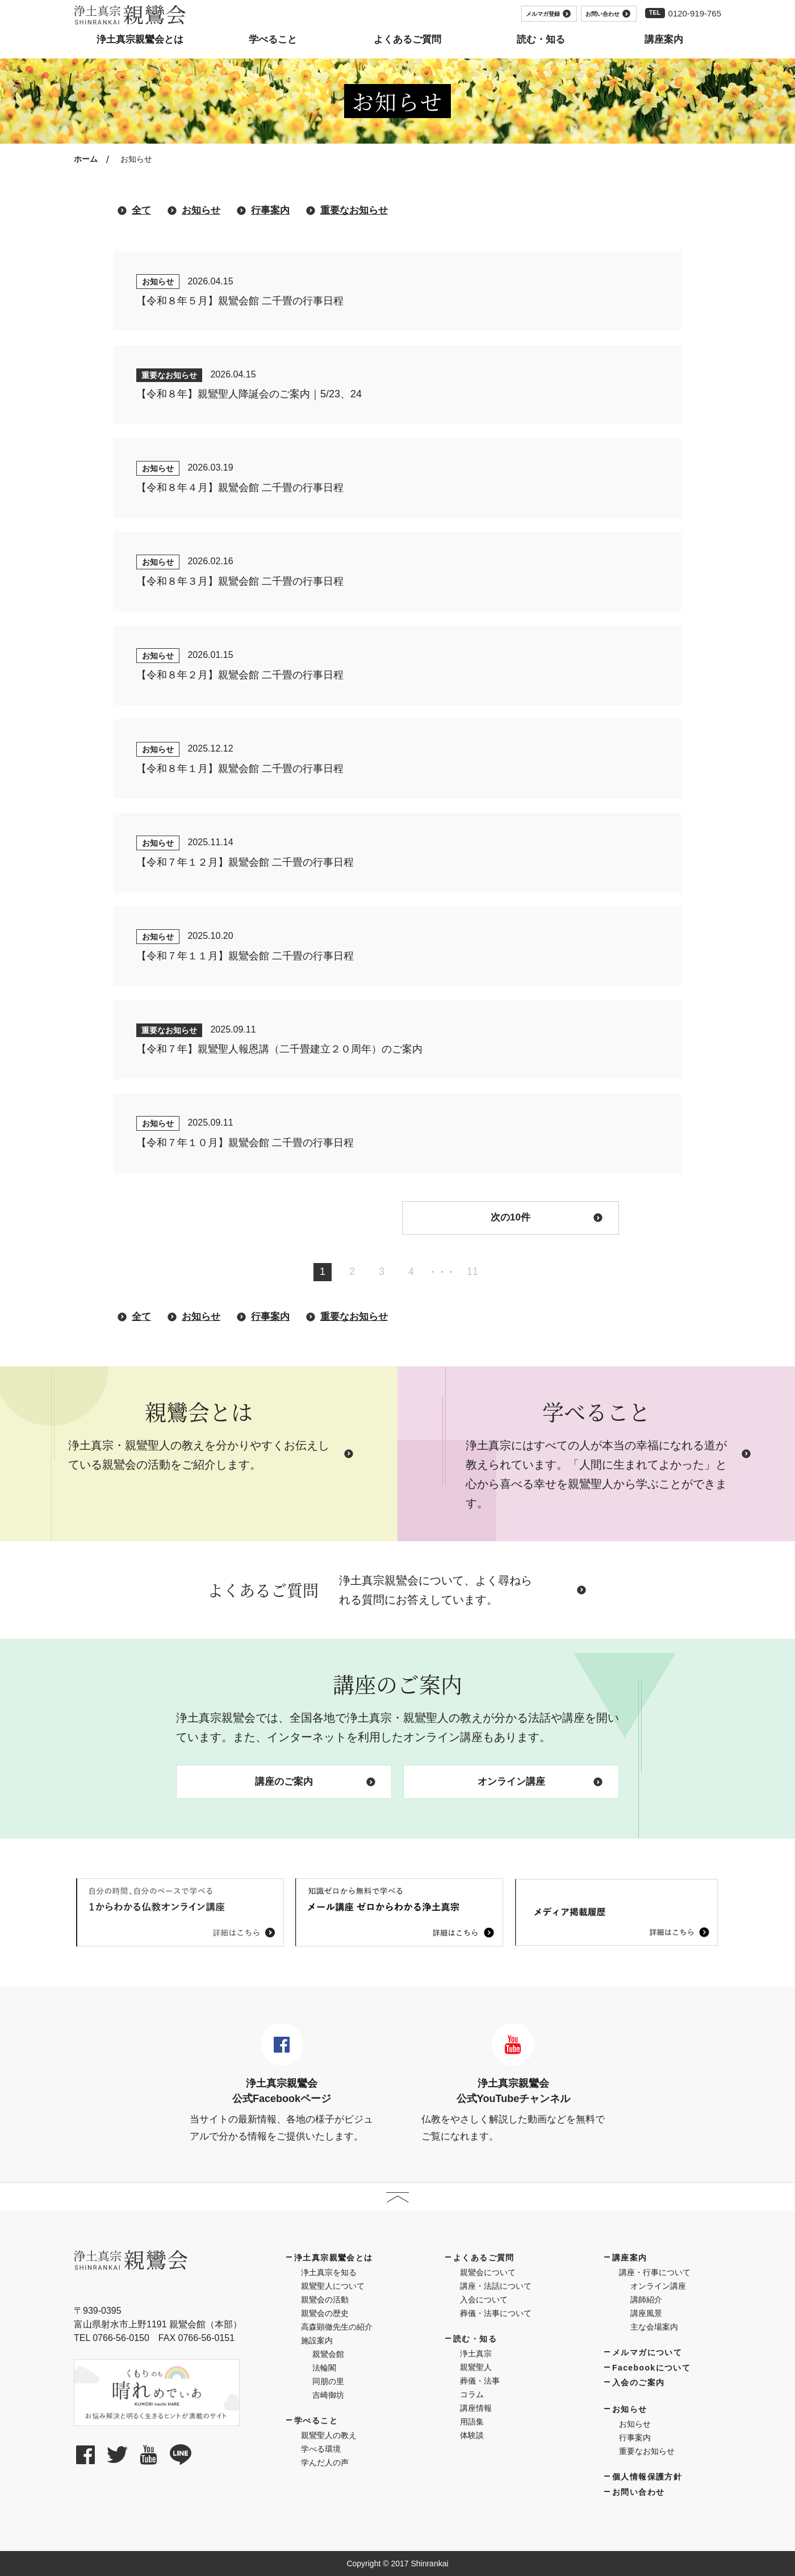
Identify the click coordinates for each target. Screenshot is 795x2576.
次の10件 (546, 1217)
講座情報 (476, 2408)
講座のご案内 (315, 1781)
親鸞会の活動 (325, 2299)
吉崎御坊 (328, 2394)
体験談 (472, 2435)
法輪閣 (324, 2367)
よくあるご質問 (483, 2257)
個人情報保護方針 (647, 2476)
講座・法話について (496, 2285)
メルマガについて (647, 2352)
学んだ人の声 (325, 2462)
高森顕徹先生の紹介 (337, 2326)
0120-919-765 (694, 13)
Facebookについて (651, 2367)
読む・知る (475, 2338)
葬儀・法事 (480, 2380)
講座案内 (629, 2257)
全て (141, 210)
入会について (484, 2299)
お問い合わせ (607, 14)
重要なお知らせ (354, 210)
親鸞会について (488, 2272)
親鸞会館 (328, 2354)
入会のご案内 (638, 2382)
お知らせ (201, 210)
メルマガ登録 (548, 14)
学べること (316, 2420)
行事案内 (270, 210)
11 (472, 1271)
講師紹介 (646, 2299)
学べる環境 (321, 2448)
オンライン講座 (540, 1781)
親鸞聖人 (476, 2367)
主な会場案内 (654, 2326)
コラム (472, 2394)
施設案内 (317, 2340)
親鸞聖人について (333, 2285)
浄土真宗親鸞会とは (333, 2257)
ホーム (86, 158)
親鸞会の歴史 (325, 2313)
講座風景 (646, 2313)
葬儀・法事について (496, 2313)
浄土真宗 (476, 2353)
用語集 (472, 2421)
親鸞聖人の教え (329, 2435)
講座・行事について (655, 2272)
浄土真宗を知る (329, 2272)
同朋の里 (328, 2381)
